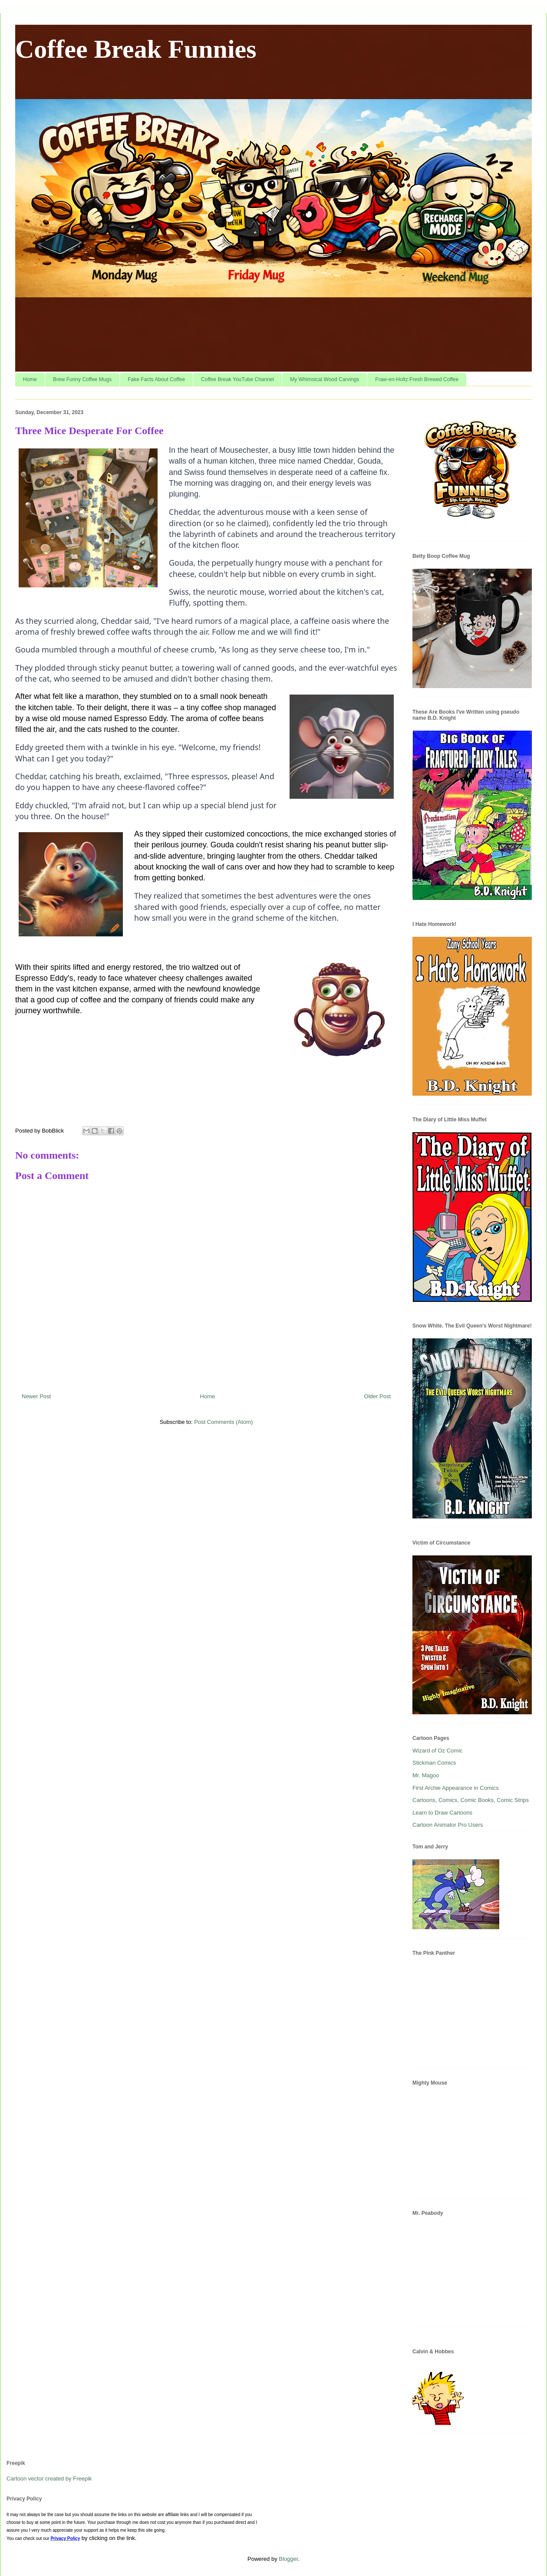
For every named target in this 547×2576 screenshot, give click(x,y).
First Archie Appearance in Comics (455, 1788)
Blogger (288, 2559)
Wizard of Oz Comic (437, 1750)
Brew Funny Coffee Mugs (82, 379)
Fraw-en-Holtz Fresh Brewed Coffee (416, 379)
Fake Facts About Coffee (156, 379)
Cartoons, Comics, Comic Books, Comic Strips (470, 1800)
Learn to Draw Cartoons (442, 1812)
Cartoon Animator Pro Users (447, 1825)
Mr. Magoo (425, 1775)
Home (30, 379)
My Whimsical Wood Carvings (324, 379)
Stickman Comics (434, 1762)
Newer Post (36, 1396)
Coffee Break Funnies (136, 49)
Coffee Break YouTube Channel (237, 379)
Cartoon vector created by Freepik (49, 2478)
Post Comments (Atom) (223, 1422)
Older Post (377, 1396)
